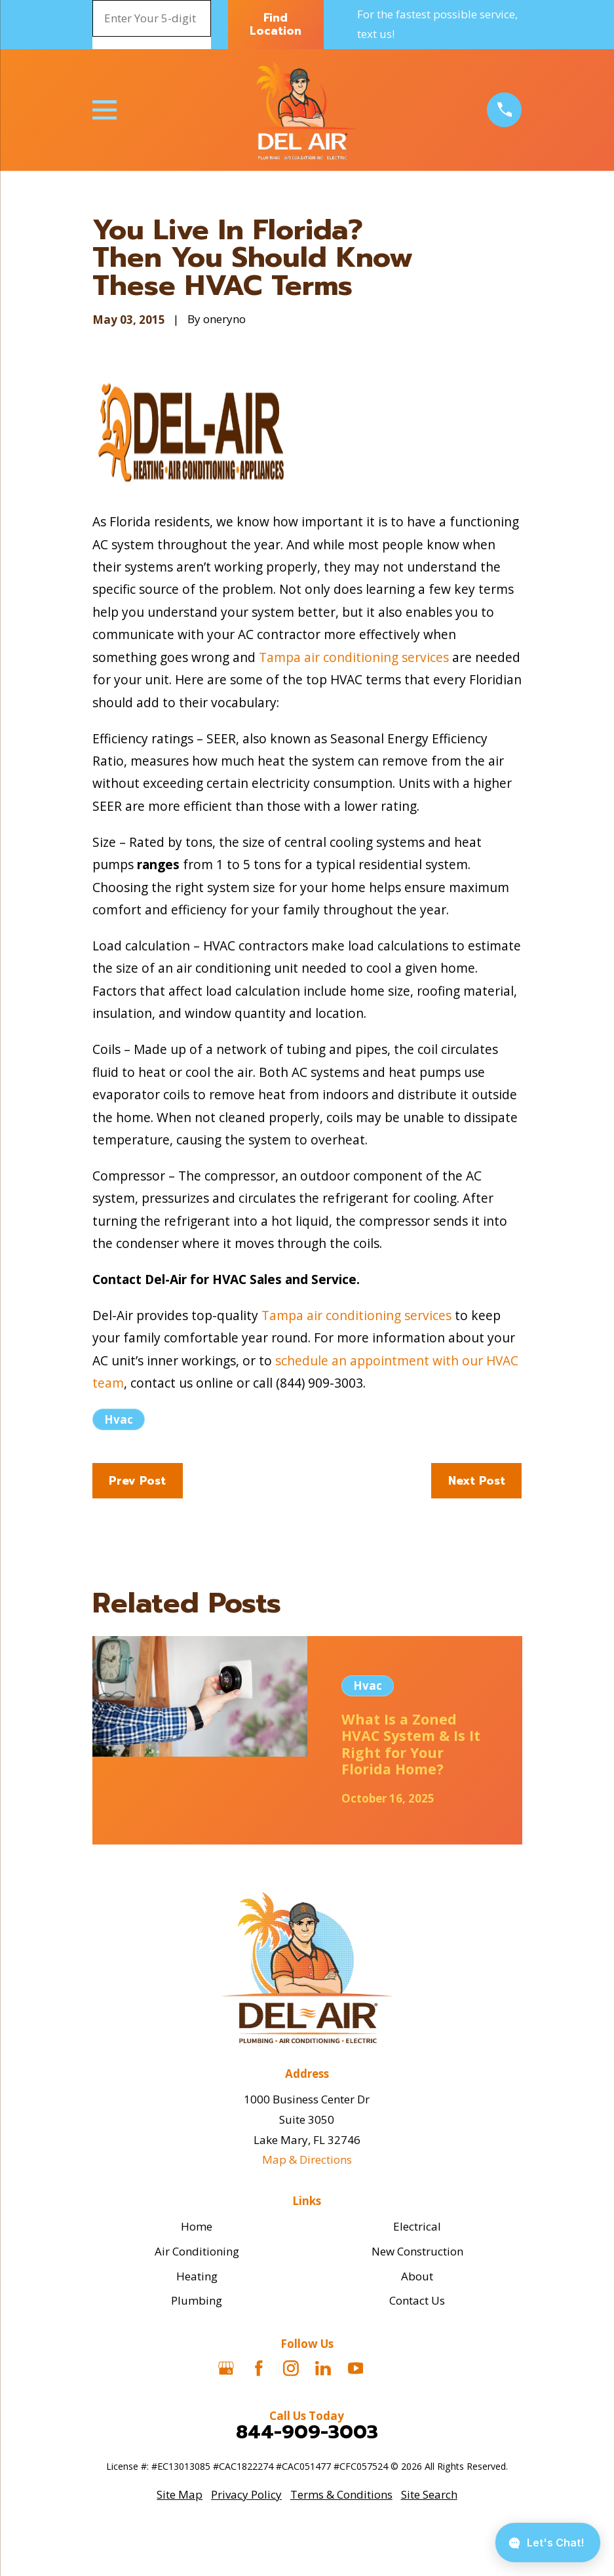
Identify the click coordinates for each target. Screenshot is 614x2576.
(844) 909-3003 (319, 1383)
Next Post (476, 1480)
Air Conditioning (197, 2251)
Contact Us (417, 2300)
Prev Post (137, 1480)
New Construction (417, 2251)
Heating (197, 2276)
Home (196, 2226)
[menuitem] (179, 2495)
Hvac (118, 1419)
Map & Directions (307, 2159)
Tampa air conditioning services (354, 657)
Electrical (417, 2226)
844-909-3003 (307, 2432)
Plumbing (196, 2300)
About (417, 2276)
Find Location (275, 24)
